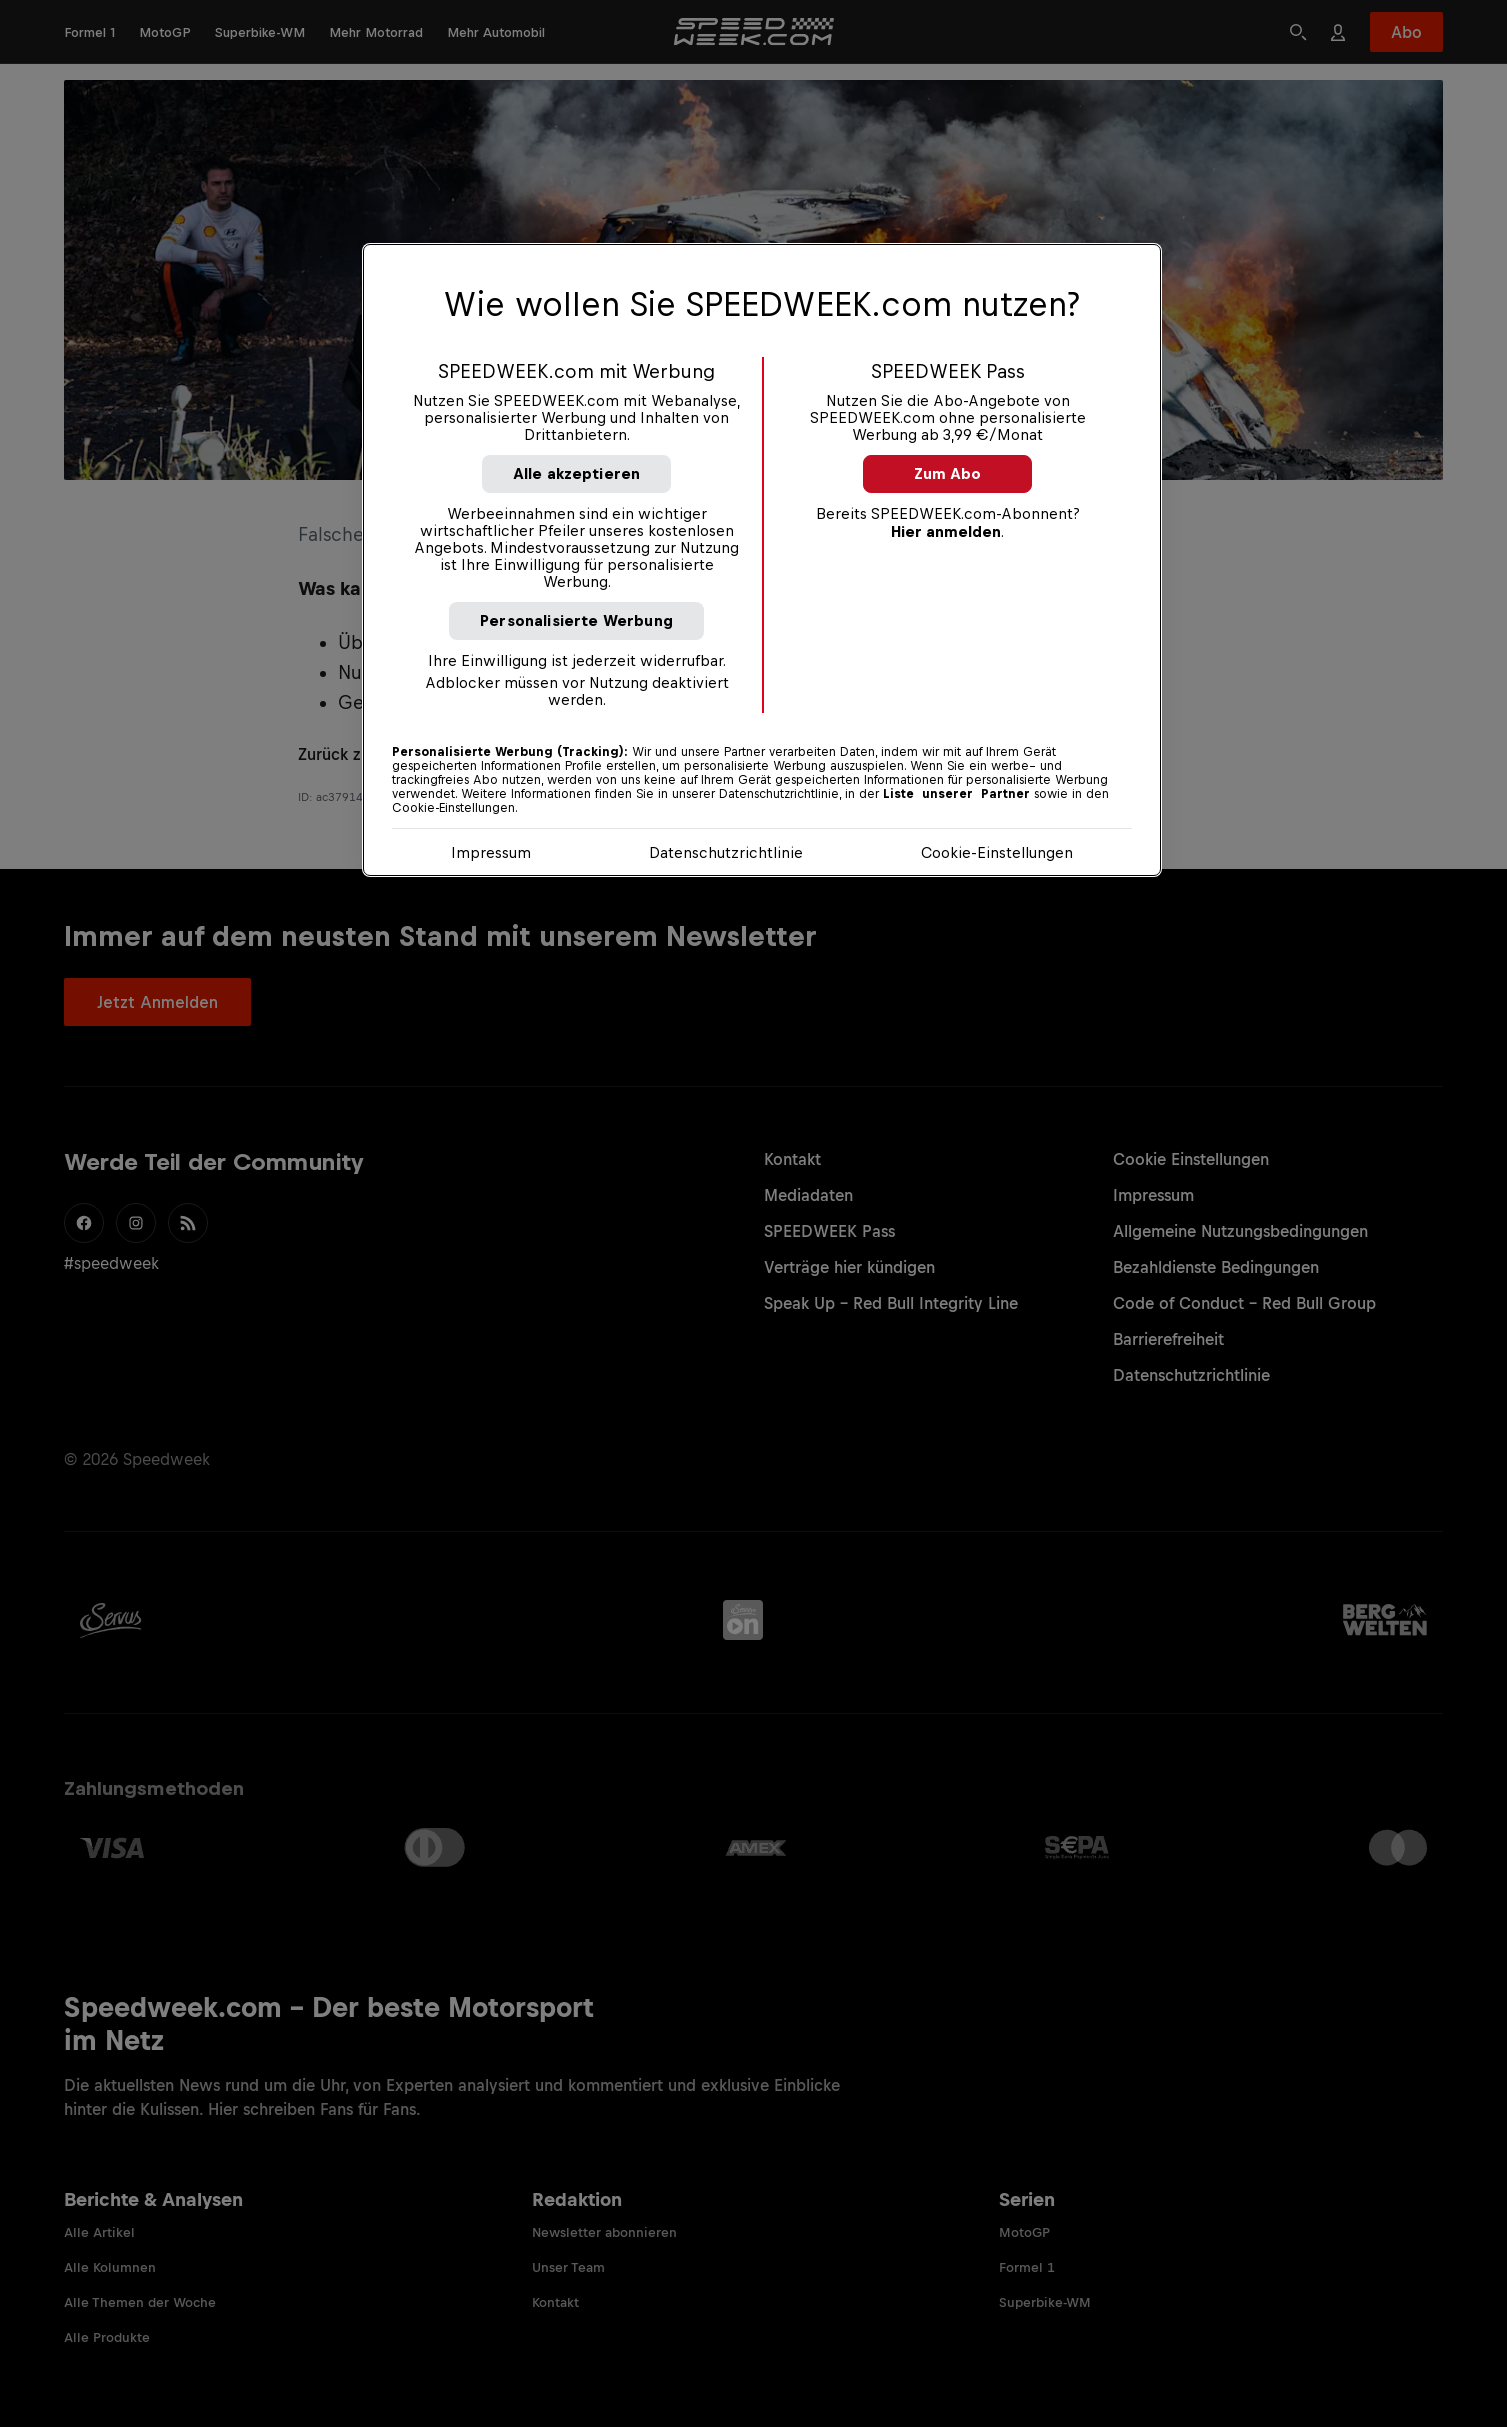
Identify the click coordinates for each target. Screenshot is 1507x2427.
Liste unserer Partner (956, 794)
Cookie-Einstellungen (997, 852)
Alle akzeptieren (577, 473)
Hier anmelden (946, 531)
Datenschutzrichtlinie (726, 852)
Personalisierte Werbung (576, 620)
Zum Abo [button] (947, 473)
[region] (762, 560)
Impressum (491, 852)
